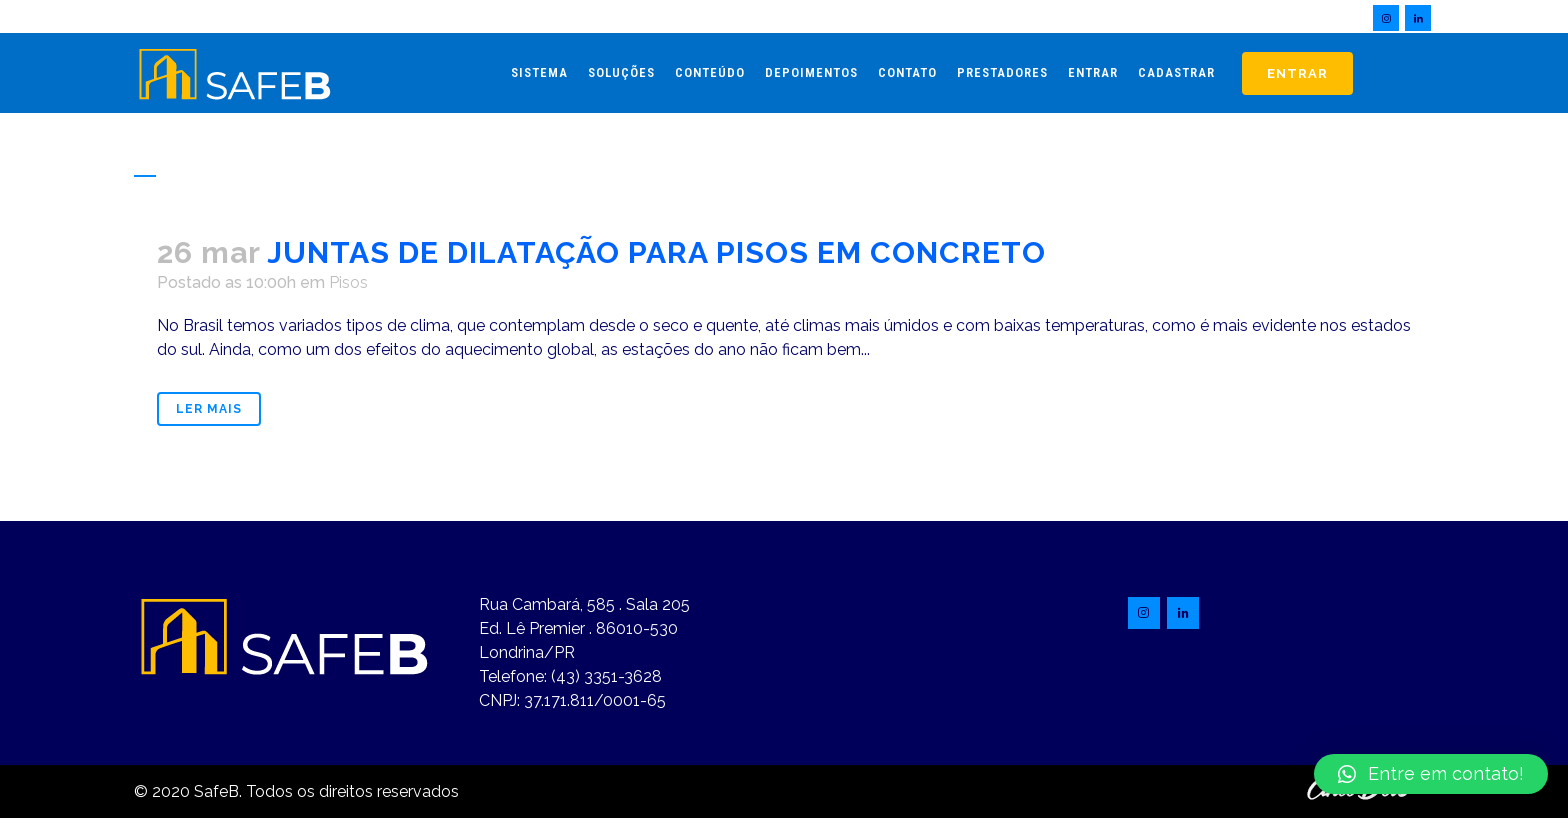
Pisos (348, 282)
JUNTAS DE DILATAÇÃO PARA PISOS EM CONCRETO (656, 252)
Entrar (1297, 73)
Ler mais (209, 409)
